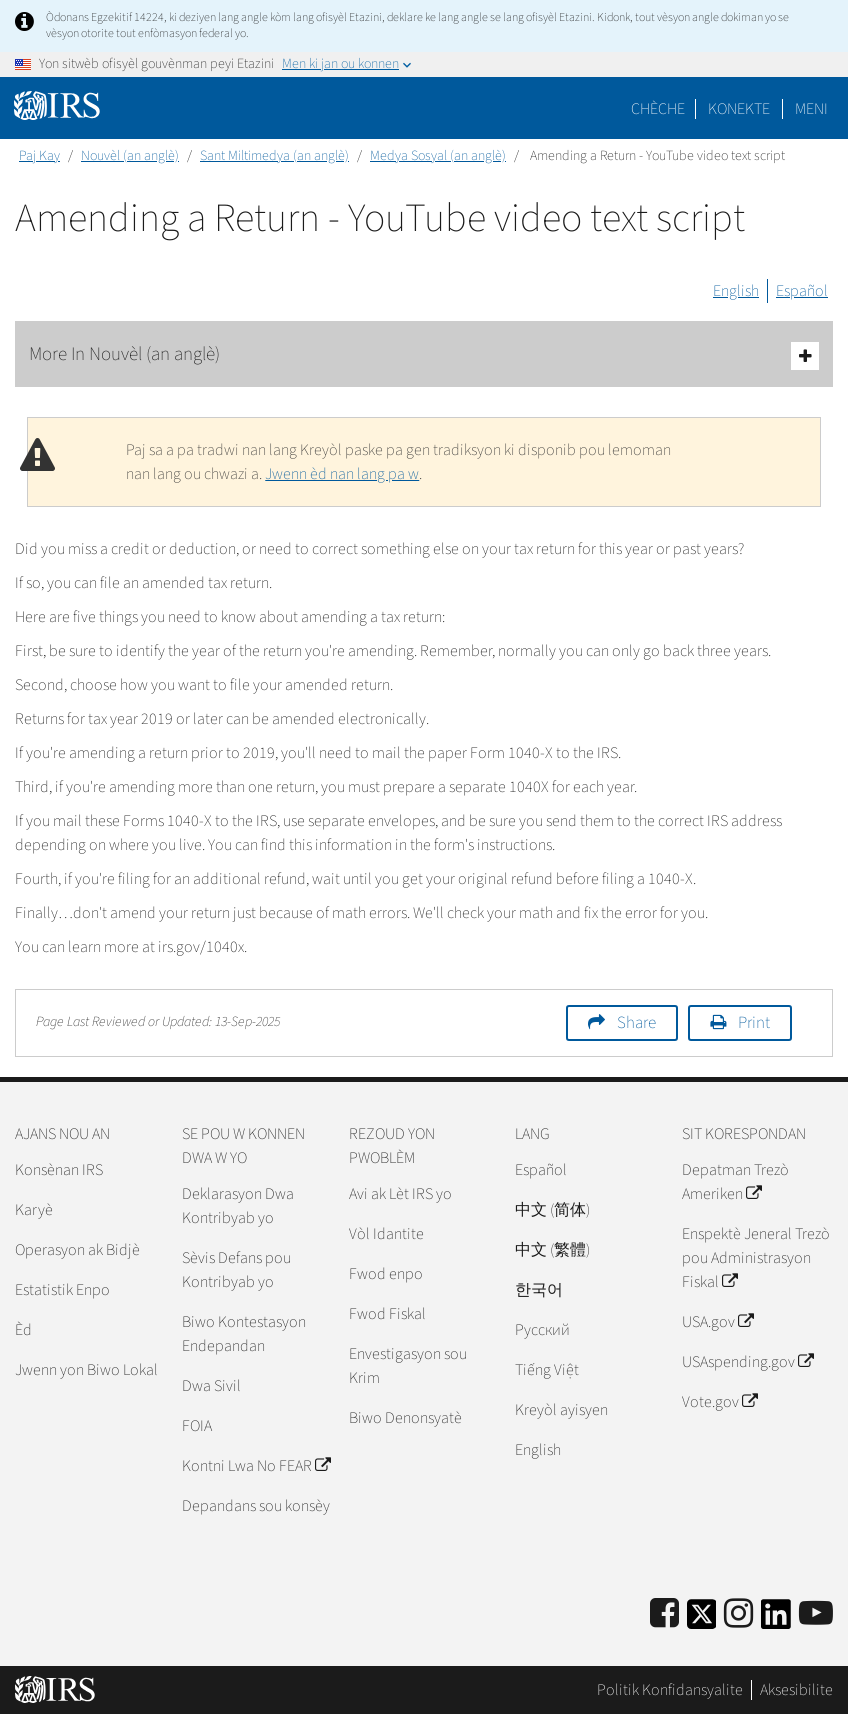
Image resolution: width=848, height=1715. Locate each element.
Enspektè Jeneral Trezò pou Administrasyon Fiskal (756, 1258)
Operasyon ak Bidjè (77, 1250)
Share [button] (636, 1023)
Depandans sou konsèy (256, 1506)
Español (802, 291)
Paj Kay (39, 156)
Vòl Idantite (386, 1234)
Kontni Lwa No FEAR (256, 1466)
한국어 (539, 1290)
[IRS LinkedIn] (776, 1620)
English (736, 291)
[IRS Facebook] (664, 1614)
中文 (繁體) (552, 1250)
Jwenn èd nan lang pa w (342, 474)
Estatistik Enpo (62, 1290)
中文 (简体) (552, 1210)
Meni (811, 109)
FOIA (197, 1426)
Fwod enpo (386, 1274)
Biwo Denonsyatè (405, 1418)
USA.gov (717, 1322)
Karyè (34, 1210)
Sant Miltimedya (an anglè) (274, 156)
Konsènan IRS (59, 1170)
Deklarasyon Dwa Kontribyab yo (238, 1206)
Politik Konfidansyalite (670, 1690)
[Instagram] (738, 1614)
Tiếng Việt (547, 1370)
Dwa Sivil (211, 1386)
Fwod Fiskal (387, 1314)
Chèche (658, 109)
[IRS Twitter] (702, 1620)
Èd (23, 1330)
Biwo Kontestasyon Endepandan (244, 1334)
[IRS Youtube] (816, 1614)
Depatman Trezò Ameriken (735, 1182)
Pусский (542, 1330)
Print (754, 1023)
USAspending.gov (747, 1362)
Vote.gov (719, 1402)
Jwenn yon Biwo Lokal (86, 1370)
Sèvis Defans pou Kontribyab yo (236, 1270)
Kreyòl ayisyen (561, 1410)
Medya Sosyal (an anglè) (438, 156)
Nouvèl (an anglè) (130, 156)
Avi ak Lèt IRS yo (400, 1194)
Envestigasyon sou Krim (408, 1366)
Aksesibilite (796, 1690)
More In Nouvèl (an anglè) (424, 355)
